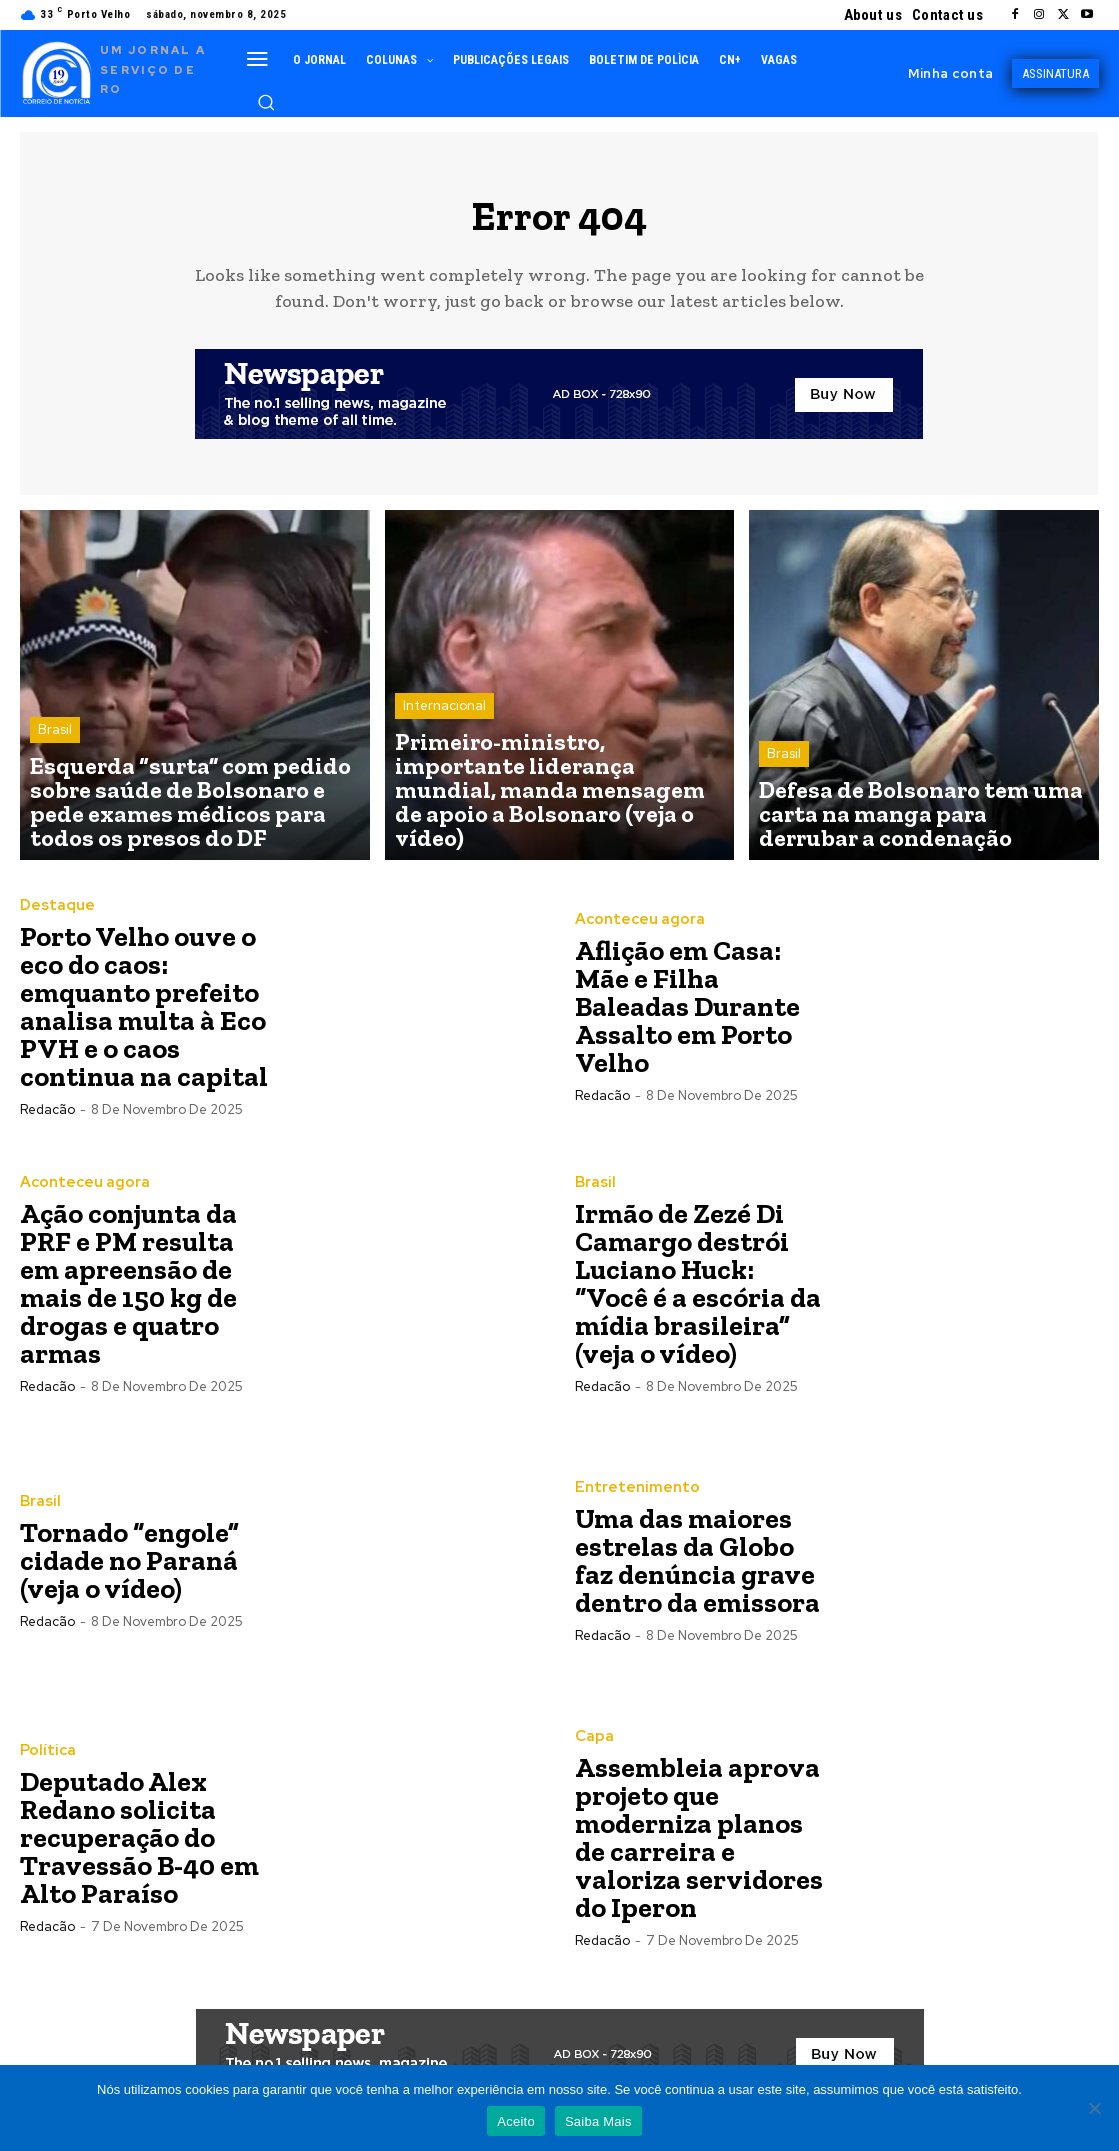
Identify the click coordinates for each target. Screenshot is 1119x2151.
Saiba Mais (598, 2121)
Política (45, 1762)
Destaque (54, 917)
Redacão (47, 1120)
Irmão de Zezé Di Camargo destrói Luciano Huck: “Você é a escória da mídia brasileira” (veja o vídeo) (698, 1294)
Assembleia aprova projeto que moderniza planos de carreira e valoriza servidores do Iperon (699, 1848)
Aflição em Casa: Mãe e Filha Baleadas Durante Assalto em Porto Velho (687, 1017)
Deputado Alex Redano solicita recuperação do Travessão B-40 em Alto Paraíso (139, 1848)
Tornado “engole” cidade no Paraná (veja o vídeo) (129, 1571)
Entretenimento (630, 1499)
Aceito (516, 2121)
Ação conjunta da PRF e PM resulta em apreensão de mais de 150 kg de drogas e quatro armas (128, 1294)
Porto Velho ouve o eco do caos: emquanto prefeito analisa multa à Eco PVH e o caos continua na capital (144, 1017)
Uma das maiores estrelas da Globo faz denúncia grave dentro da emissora (697, 1571)
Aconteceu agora (634, 931)
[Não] (1094, 2108)
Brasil (55, 782)
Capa (592, 1748)
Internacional (444, 782)
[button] (266, 102)
